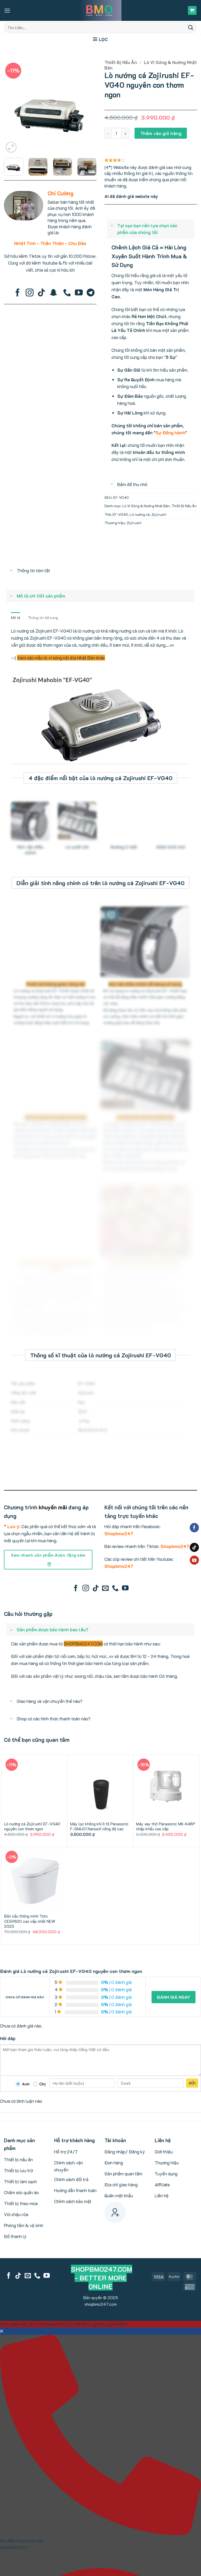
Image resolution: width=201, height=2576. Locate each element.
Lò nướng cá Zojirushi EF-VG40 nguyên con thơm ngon (32, 1826)
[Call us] (67, 293)
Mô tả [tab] (15, 617)
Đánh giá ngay (173, 1997)
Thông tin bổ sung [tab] (43, 617)
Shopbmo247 (118, 1533)
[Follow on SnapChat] (53, 293)
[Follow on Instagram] (30, 293)
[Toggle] (112, 225)
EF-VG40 (120, 514)
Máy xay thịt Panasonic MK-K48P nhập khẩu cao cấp (165, 1826)
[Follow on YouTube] (79, 293)
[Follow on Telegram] (90, 293)
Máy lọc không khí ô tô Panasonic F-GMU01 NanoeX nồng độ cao (99, 1826)
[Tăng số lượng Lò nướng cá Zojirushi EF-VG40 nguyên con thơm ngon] (125, 133)
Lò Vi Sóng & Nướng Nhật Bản (150, 64)
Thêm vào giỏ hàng (161, 133)
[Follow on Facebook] (17, 293)
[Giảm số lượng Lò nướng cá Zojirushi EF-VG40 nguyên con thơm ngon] (107, 133)
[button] (7, 10)
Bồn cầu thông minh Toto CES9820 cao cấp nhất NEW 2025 (29, 1921)
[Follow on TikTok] (41, 293)
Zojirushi (159, 514)
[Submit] (191, 27)
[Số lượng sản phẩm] (116, 133)
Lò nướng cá (140, 514)
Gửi (192, 2083)
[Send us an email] (105, 1588)
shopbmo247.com (101, 2304)
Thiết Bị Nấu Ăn (120, 62)
